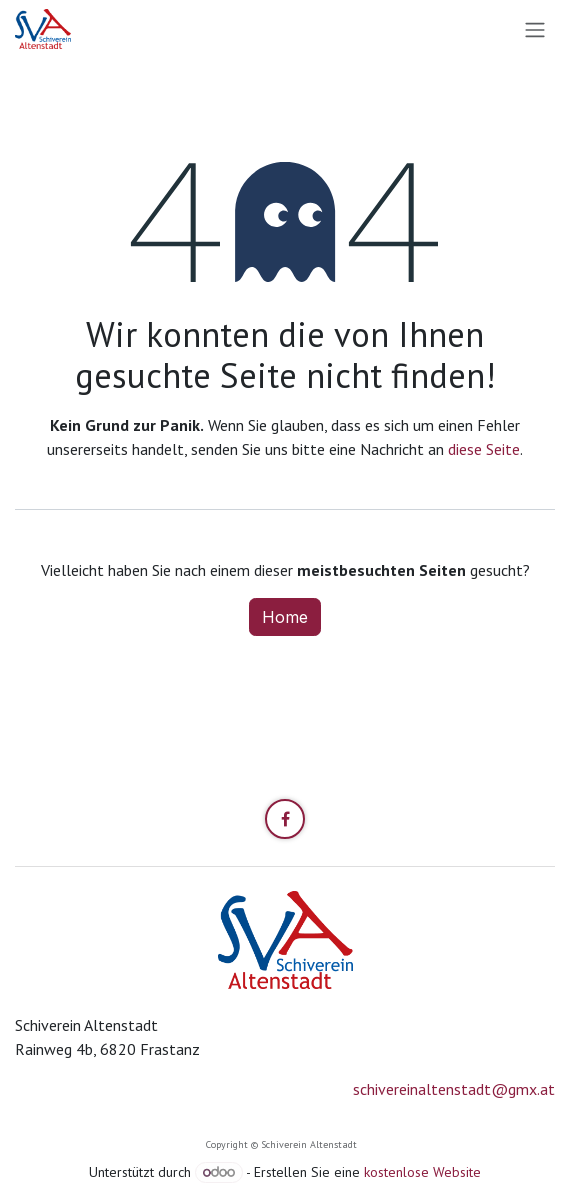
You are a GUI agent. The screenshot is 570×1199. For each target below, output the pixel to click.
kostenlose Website (422, 1172)
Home (285, 617)
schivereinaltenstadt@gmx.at (454, 1089)
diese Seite (484, 449)
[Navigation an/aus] (535, 29)
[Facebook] (285, 819)
